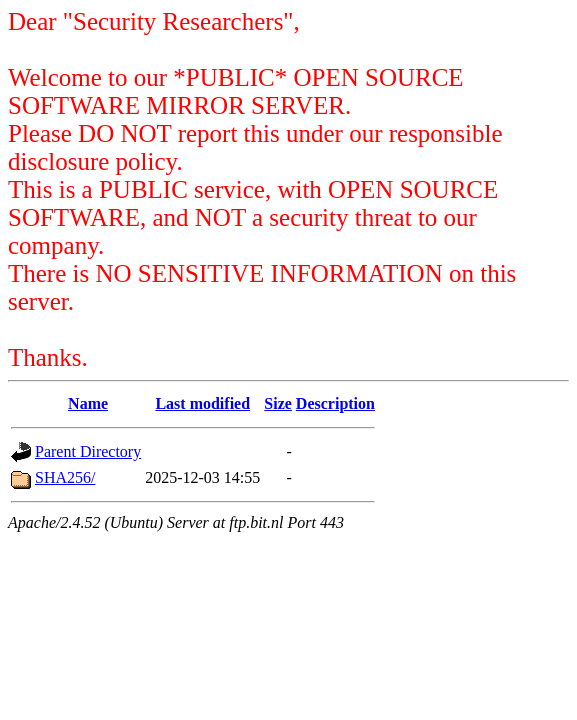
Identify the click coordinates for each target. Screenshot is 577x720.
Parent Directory (88, 451)
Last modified (202, 403)
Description (335, 403)
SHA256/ (65, 477)
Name (88, 403)
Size (278, 403)
